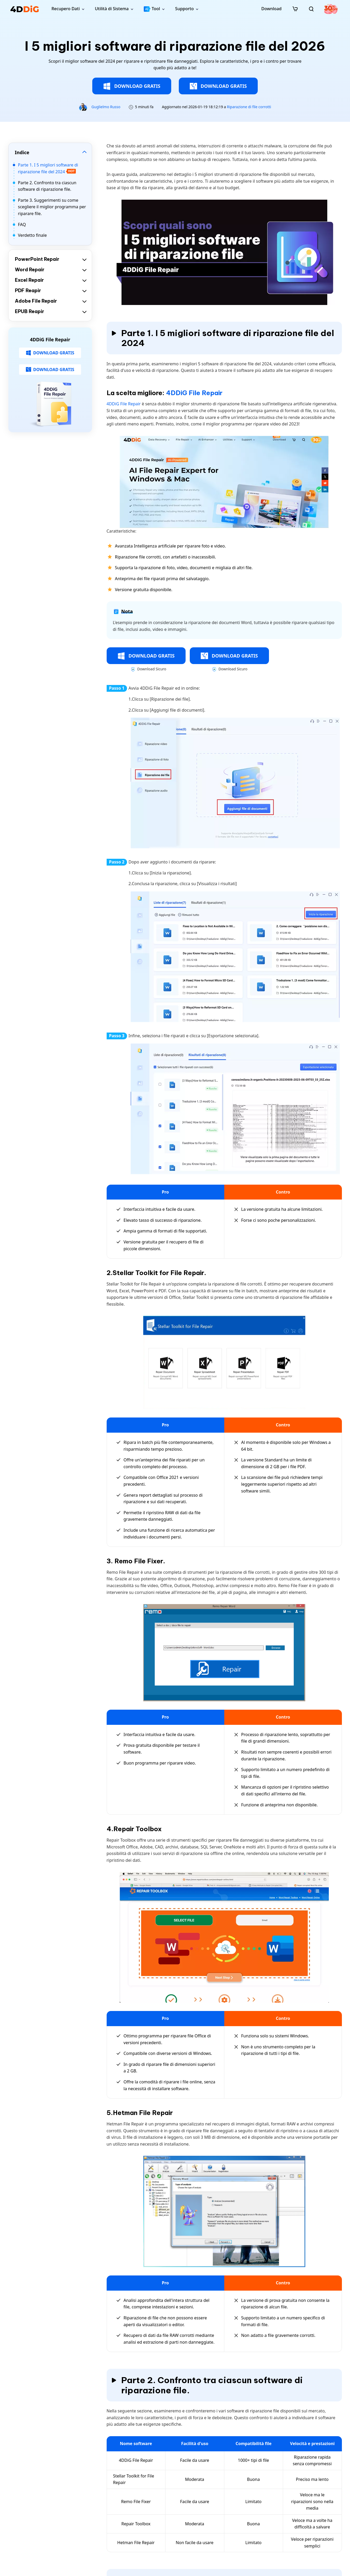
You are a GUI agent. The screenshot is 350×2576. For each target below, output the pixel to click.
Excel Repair (29, 280)
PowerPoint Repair (37, 259)
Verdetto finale (32, 235)
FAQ (22, 224)
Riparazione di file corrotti (249, 106)
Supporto (184, 8)
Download (271, 8)
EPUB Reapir (29, 311)
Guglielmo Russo (106, 106)
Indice (22, 152)
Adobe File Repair (36, 301)
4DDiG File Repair (194, 393)
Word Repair (29, 270)
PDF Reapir (28, 290)
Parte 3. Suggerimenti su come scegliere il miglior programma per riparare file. (52, 206)
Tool (152, 9)
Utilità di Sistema (112, 8)
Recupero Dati (65, 8)
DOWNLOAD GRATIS (131, 86)
